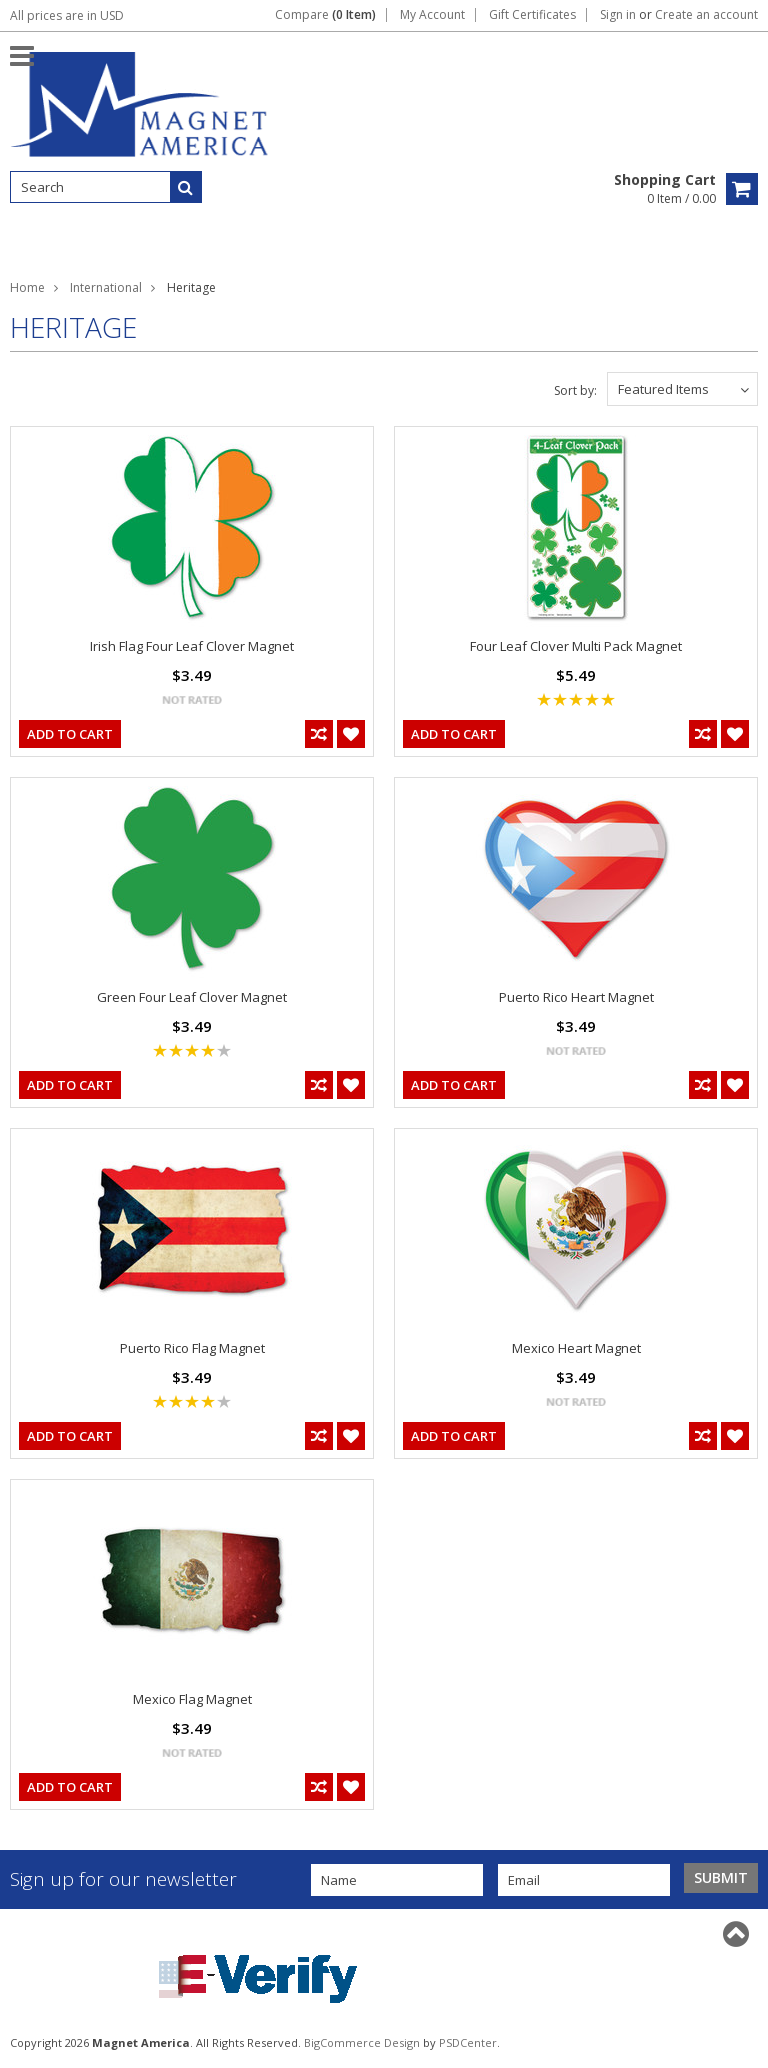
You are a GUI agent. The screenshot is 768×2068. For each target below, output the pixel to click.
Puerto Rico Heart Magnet (576, 997)
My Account (432, 15)
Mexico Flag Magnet (192, 1699)
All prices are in (67, 15)
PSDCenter (468, 2042)
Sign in (618, 15)
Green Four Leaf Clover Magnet (192, 997)
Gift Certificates (532, 15)
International (106, 287)
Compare (325, 15)
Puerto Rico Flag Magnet (192, 1348)
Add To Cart (70, 734)
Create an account (706, 15)
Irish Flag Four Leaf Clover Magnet (192, 646)
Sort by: (575, 390)
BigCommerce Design (362, 2042)
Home (27, 287)
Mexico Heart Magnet (576, 1348)
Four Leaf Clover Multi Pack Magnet (576, 646)
